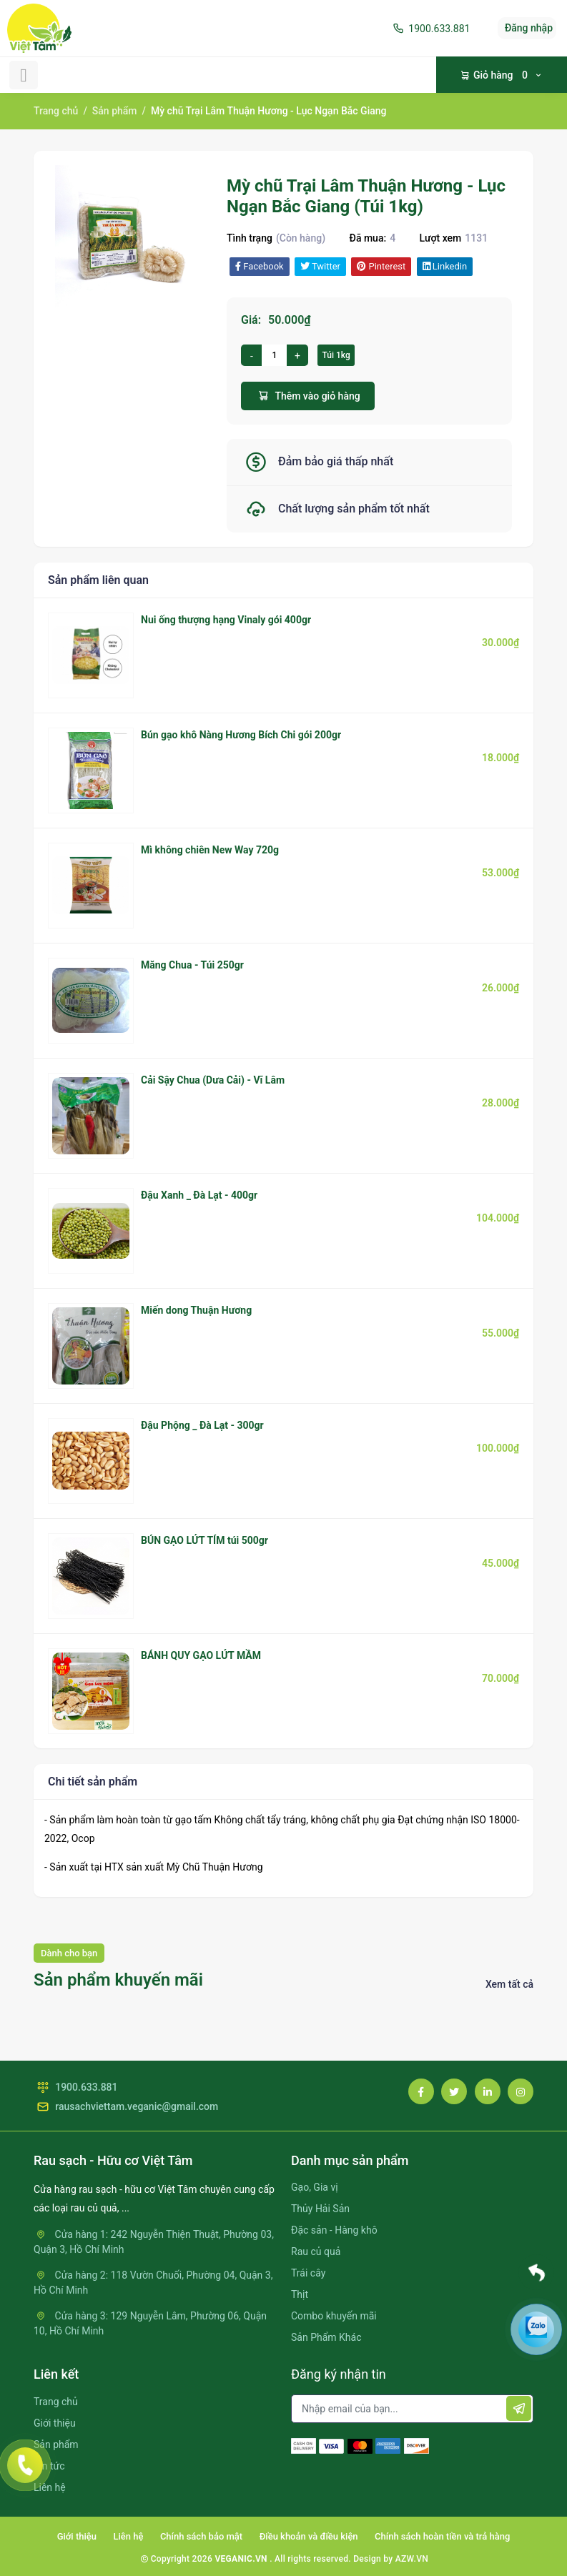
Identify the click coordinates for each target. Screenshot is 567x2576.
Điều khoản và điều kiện (309, 2536)
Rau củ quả (315, 2251)
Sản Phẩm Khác (326, 2337)
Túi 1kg (336, 355)
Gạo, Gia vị (314, 2187)
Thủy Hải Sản (320, 2208)
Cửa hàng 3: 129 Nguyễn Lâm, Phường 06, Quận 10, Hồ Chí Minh (150, 2323)
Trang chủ (56, 111)
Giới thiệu (55, 2423)
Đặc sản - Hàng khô (334, 2230)
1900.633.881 (430, 28)
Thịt (299, 2294)
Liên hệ (50, 2487)
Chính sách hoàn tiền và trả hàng (442, 2536)
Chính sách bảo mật (201, 2536)
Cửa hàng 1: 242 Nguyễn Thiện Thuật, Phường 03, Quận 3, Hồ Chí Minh (154, 2242)
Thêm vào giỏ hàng (307, 395)
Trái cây (308, 2273)
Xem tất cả (509, 1984)
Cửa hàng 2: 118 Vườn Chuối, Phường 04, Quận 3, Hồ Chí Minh (153, 2282)
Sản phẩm (114, 111)
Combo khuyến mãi (334, 2316)
